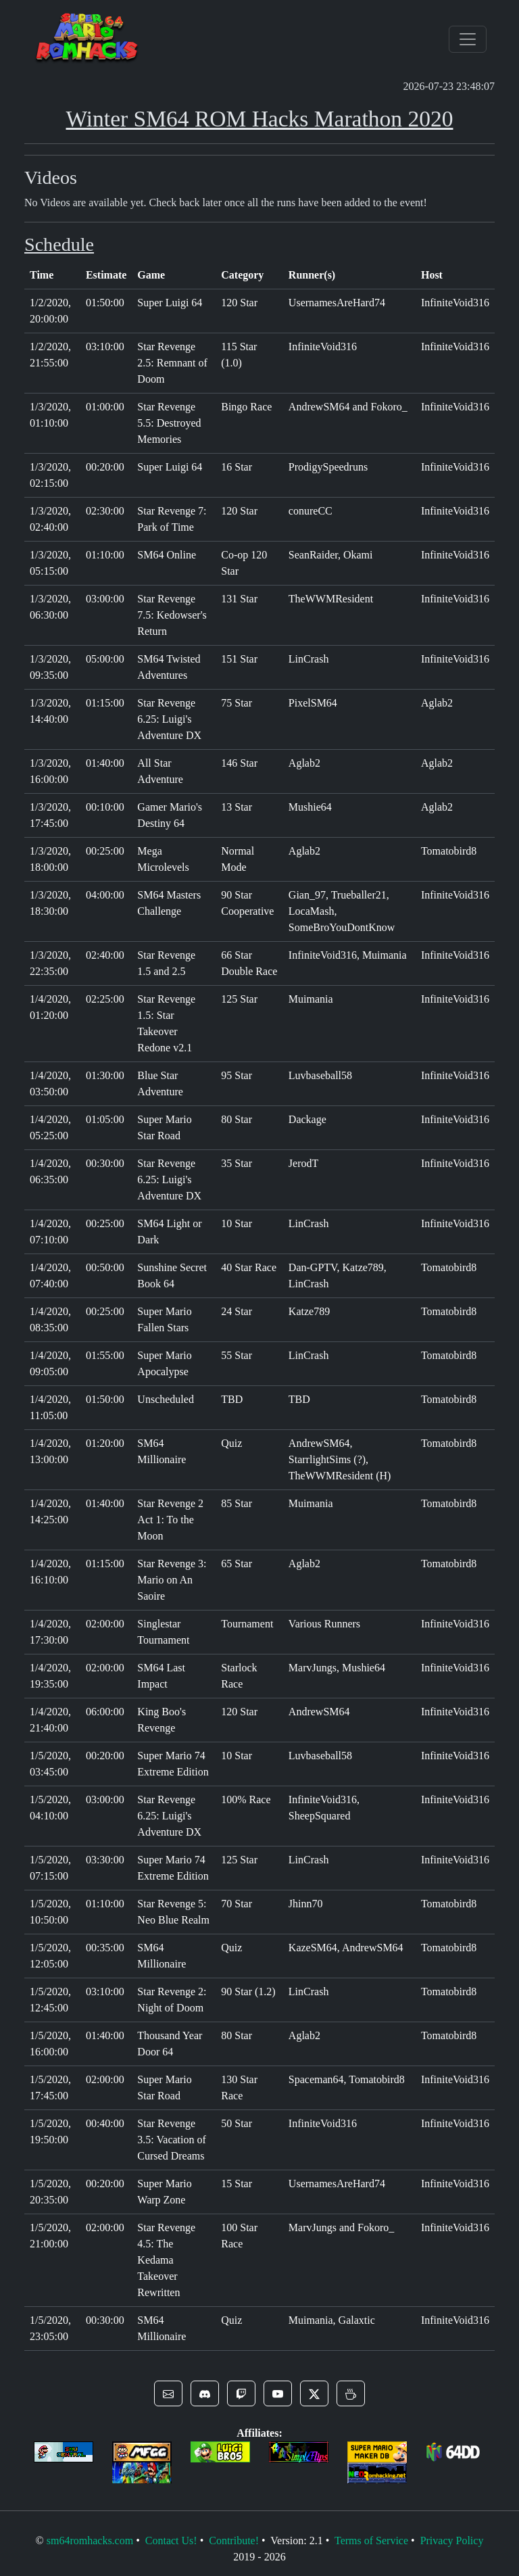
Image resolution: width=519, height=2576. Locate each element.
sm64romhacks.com (90, 2540)
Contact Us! (171, 2540)
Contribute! (234, 2540)
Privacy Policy (452, 2540)
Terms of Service (371, 2540)
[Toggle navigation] (468, 39)
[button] (168, 2393)
